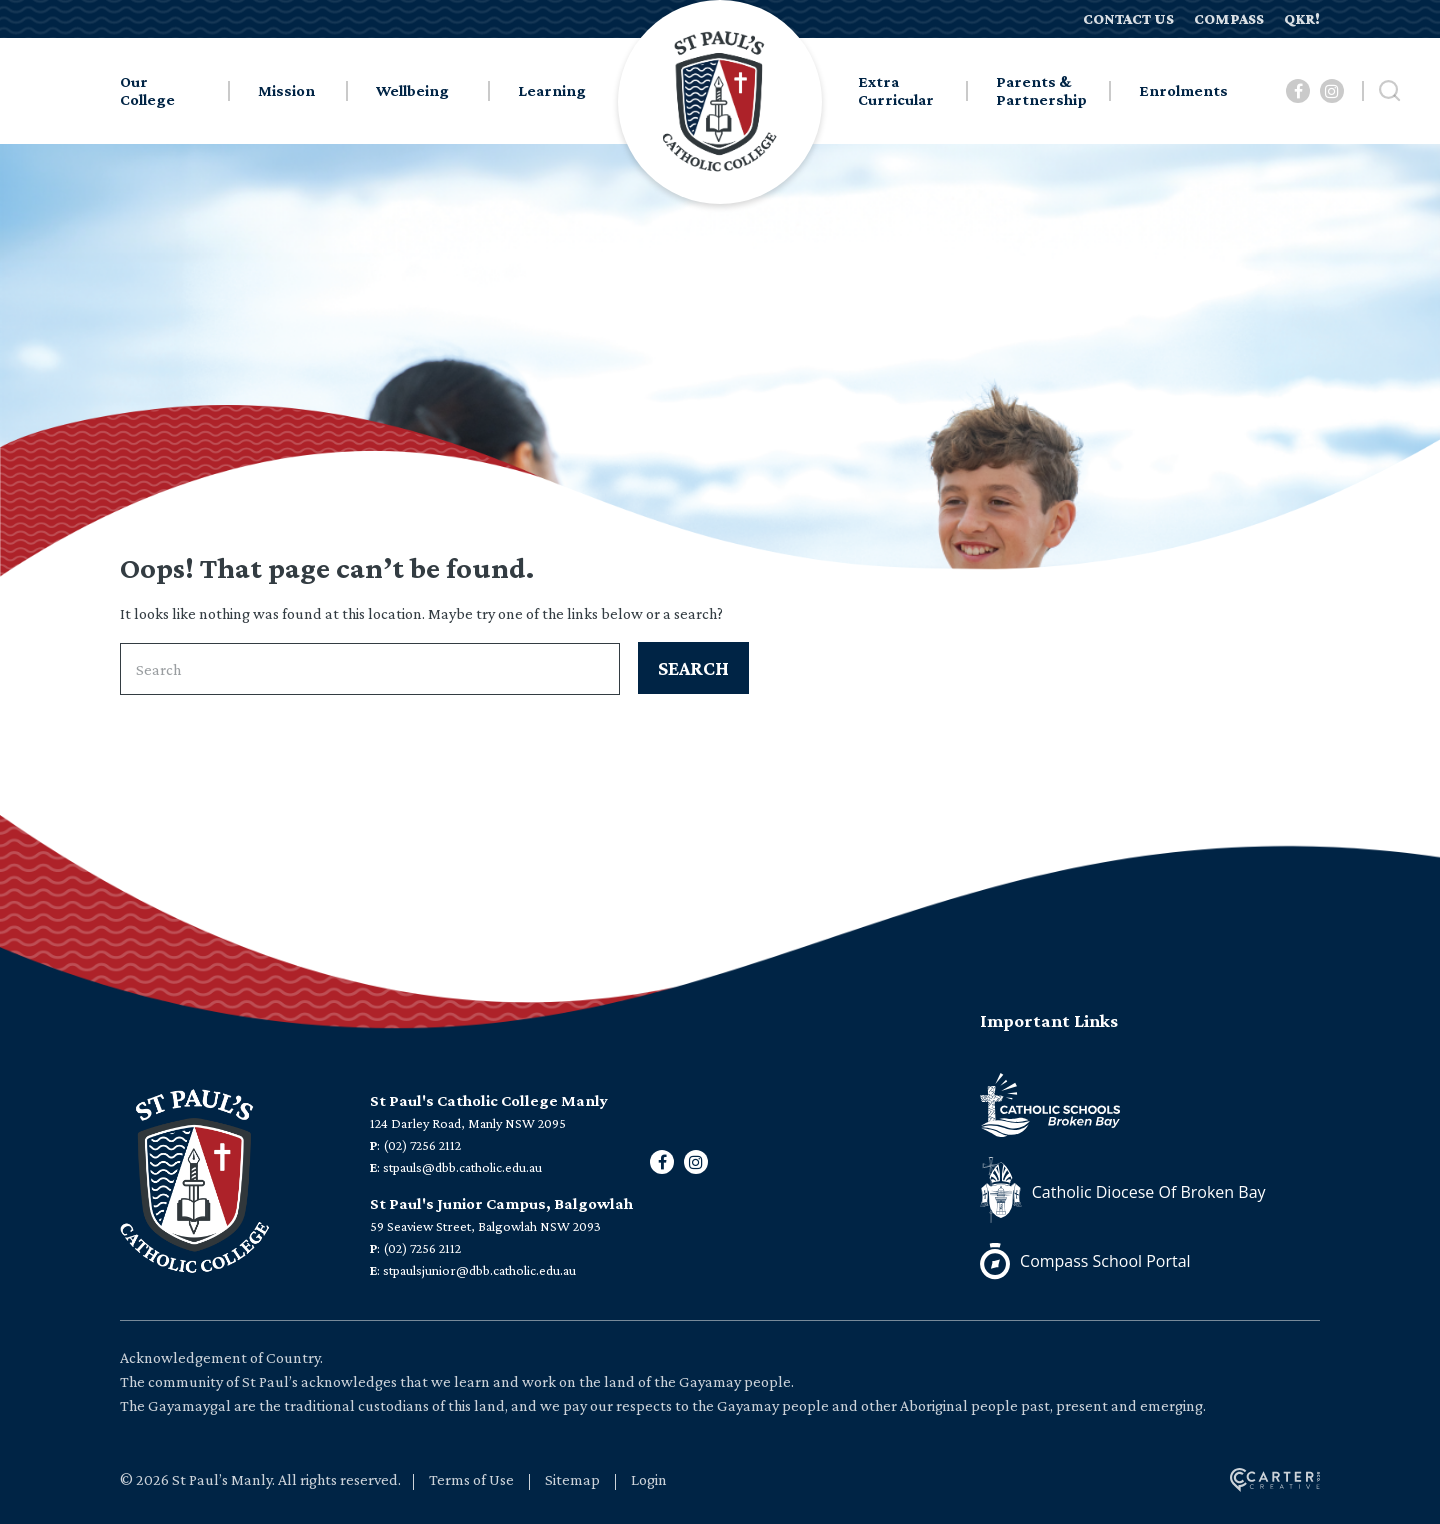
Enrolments (1183, 90)
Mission (286, 90)
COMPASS (1229, 19)
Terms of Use (471, 1479)
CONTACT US (1128, 19)
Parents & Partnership (1041, 90)
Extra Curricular (896, 90)
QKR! (1302, 19)
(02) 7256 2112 (422, 1145)
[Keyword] (370, 669)
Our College (147, 90)
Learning (552, 90)
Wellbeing (412, 90)
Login (649, 1479)
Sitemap (572, 1479)
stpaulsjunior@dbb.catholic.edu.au (479, 1270)
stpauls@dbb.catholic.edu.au (462, 1167)
